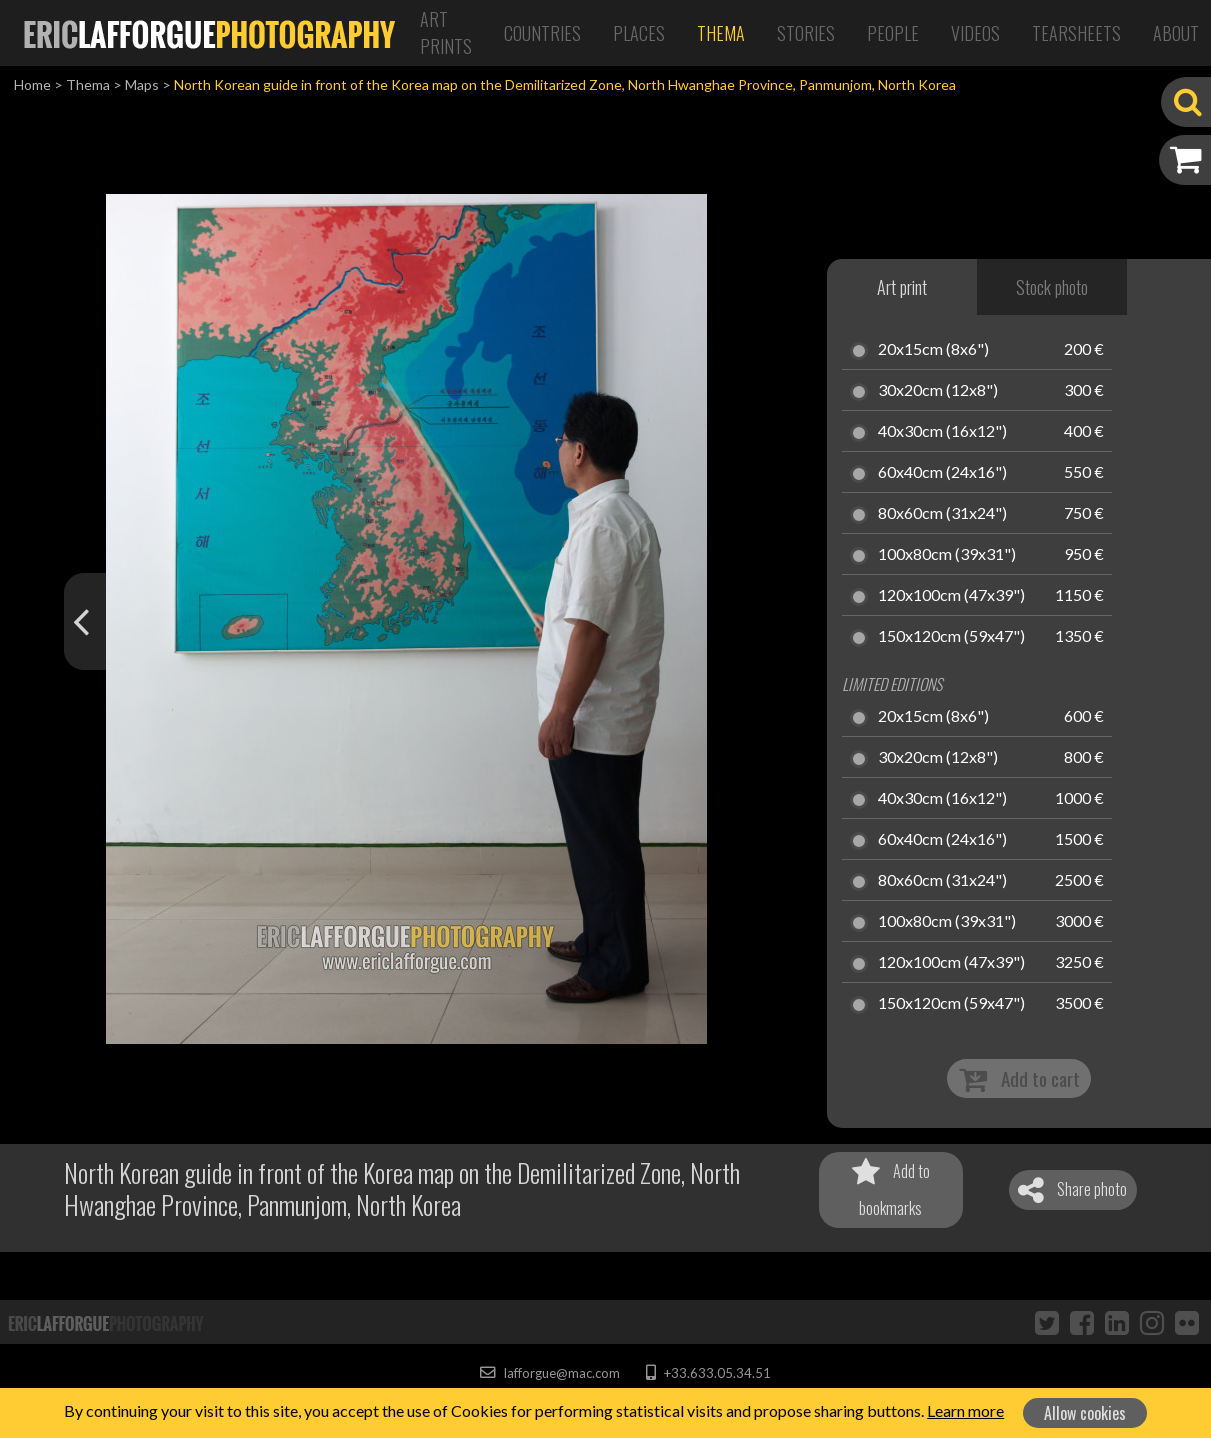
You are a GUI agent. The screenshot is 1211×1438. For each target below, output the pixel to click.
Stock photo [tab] (1052, 287)
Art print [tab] (902, 287)
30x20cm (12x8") (938, 391)
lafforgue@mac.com (550, 1373)
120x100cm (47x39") (951, 596)
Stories (806, 33)
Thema (721, 33)
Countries (542, 33)
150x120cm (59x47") (951, 637)
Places (639, 33)
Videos (975, 33)
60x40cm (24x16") (942, 473)
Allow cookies (1085, 1413)
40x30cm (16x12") (942, 432)
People (893, 33)
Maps (142, 84)
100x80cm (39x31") (947, 555)
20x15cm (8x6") (933, 350)
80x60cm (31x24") (942, 514)
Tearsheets (1076, 33)
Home (32, 84)
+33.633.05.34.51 (708, 1373)
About (1176, 33)
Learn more (965, 1410)
